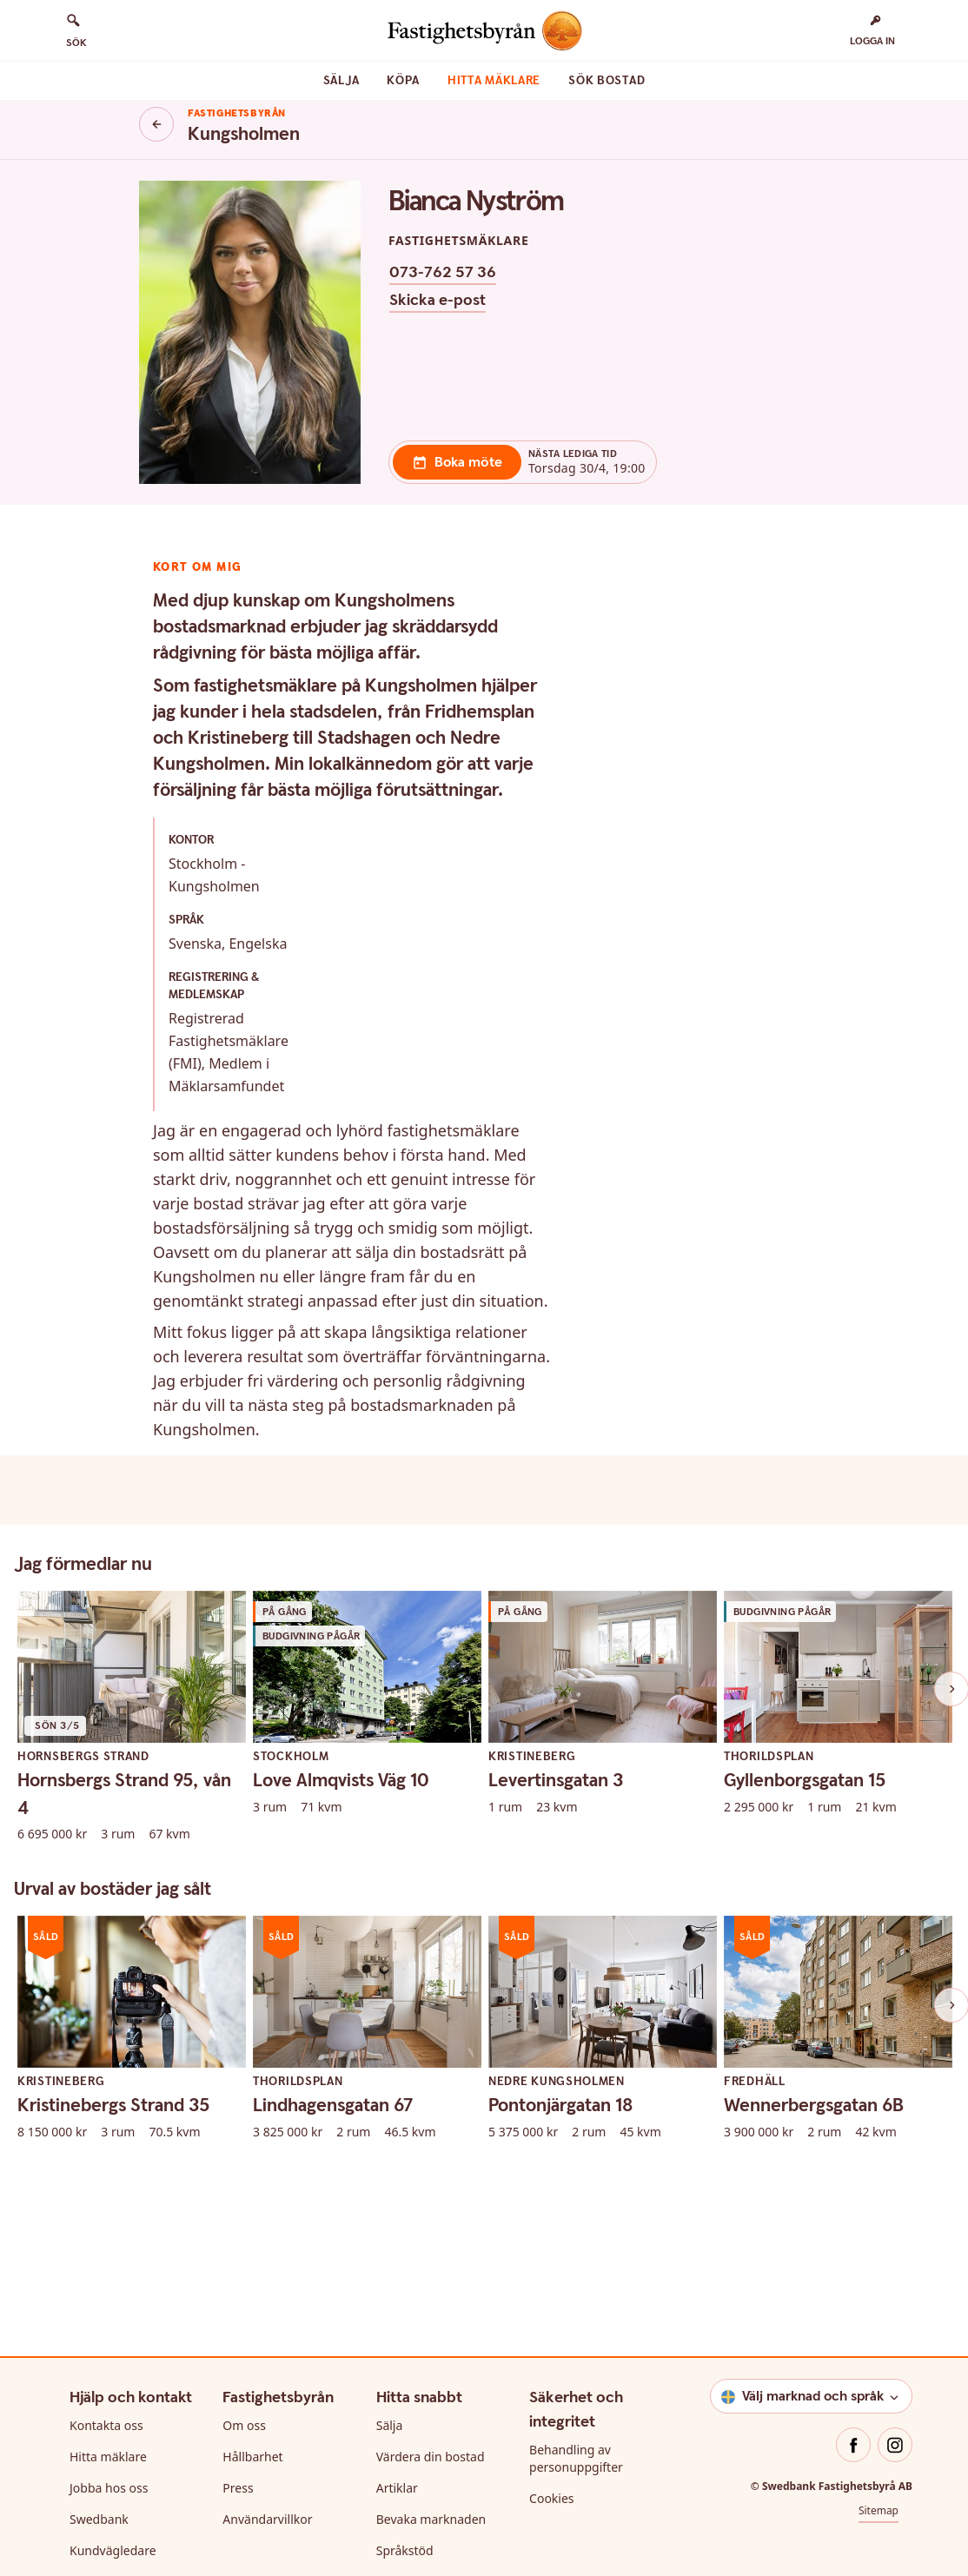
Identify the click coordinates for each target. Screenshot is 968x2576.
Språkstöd (405, 2274)
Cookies (551, 2222)
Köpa (403, 81)
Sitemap (878, 2234)
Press (237, 2211)
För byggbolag (417, 2305)
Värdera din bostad (430, 2180)
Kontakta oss (106, 2149)
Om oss (244, 2149)
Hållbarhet (252, 2180)
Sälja (341, 81)
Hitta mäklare (494, 81)
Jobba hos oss (109, 2211)
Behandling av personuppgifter (576, 2182)
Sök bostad (606, 81)
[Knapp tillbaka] (156, 124)
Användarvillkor (267, 2243)
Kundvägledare (113, 2274)
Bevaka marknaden (431, 2243)
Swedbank (99, 2243)
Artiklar (397, 2211)
